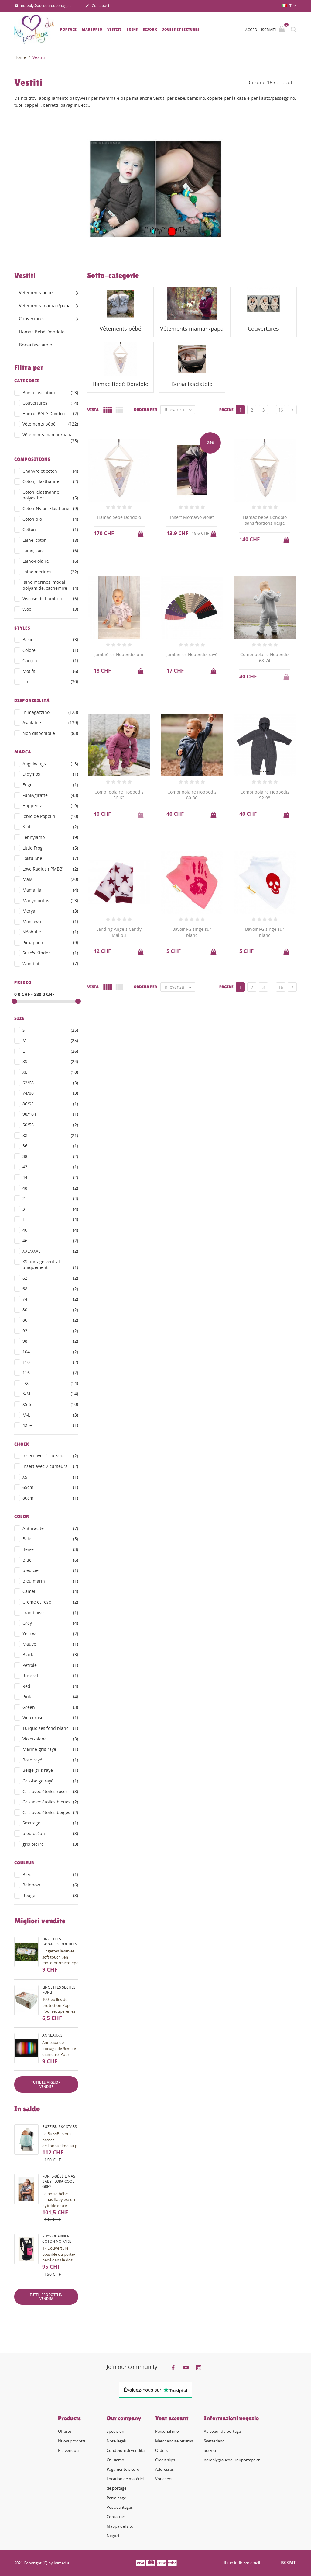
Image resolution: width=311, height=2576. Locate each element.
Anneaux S (52, 2035)
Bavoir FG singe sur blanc (191, 932)
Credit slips (165, 2460)
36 (50, 1146)
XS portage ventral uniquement (50, 1265)
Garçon (50, 661)
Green (50, 1707)
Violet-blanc (50, 1739)
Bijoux (150, 29)
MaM (50, 879)
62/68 (50, 1083)
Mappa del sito (120, 2526)
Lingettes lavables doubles (59, 1941)
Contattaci (97, 6)
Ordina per (145, 409)
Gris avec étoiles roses (50, 1792)
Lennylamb (50, 837)
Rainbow (50, 1885)
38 (50, 1156)
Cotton (50, 530)
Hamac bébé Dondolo (119, 517)
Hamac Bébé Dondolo (42, 332)
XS (50, 1062)
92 (50, 1331)
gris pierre (50, 1844)
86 (50, 1320)
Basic (50, 640)
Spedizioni (116, 2431)
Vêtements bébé (36, 292)
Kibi (50, 827)
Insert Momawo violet (192, 517)
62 (50, 1278)
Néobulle (50, 932)
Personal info (167, 2431)
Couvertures (31, 318)
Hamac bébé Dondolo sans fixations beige (265, 520)
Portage (68, 29)
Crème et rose (50, 1602)
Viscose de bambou (50, 599)
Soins (132, 29)
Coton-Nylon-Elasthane (50, 509)
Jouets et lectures (181, 29)
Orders (161, 2450)
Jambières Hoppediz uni (118, 654)
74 (50, 1299)
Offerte (64, 2431)
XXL (50, 1135)
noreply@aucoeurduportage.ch (43, 6)
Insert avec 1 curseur (50, 1456)
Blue (50, 1560)
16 (281, 410)
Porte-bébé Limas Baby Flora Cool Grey (58, 2181)
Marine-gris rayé (50, 1749)
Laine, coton (50, 540)
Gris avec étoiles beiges (50, 1812)
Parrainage (116, 2498)
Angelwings (50, 764)
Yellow (50, 1634)
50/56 (50, 1125)
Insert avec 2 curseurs (50, 1466)
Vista (93, 409)
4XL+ (50, 1425)
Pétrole (50, 1665)
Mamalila (50, 890)
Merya (50, 911)
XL (50, 1072)
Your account (171, 2418)
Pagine (226, 409)
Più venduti (68, 2450)
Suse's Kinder (50, 953)
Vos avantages (120, 2507)
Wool (50, 609)
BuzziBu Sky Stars (59, 2126)
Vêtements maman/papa (44, 305)
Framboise (50, 1613)
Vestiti (114, 29)
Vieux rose (50, 1718)
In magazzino (50, 712)
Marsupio (92, 29)
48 (50, 1188)
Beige (50, 1549)
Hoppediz (50, 806)
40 (50, 1230)
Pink (50, 1697)
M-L (50, 1415)
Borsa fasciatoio (35, 345)
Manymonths (50, 901)
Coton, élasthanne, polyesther (50, 495)
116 (50, 1373)
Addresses (164, 2469)
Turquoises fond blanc (50, 1728)
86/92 (50, 1104)
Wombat (50, 964)
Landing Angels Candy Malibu (119, 932)
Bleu (50, 1875)
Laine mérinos (50, 572)
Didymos (50, 774)
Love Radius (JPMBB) (50, 869)
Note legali (116, 2441)
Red (50, 1686)
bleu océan (50, 1833)
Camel (50, 1591)
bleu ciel (50, 1570)
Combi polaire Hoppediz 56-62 (119, 795)
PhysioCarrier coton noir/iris (57, 2239)
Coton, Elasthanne (50, 481)
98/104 (50, 1114)
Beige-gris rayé (50, 1770)
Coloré (50, 650)
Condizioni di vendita (126, 2450)
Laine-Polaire (50, 561)
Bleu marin (50, 1581)
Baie (50, 1539)
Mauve (50, 1644)
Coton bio (50, 519)
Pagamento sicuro (123, 2469)
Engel (50, 785)
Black (50, 1655)
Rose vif (50, 1676)
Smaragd (50, 1823)
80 (50, 1310)
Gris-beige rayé (50, 1781)
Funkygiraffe (50, 795)
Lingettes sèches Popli (59, 1990)
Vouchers (163, 2478)
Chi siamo (115, 2460)
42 (50, 1167)
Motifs (50, 671)
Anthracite (50, 1528)
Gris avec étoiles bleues (50, 1802)
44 (50, 1177)
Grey (50, 1623)
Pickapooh (50, 943)
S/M (50, 1394)
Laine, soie (50, 551)
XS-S (50, 1404)
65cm (50, 1487)
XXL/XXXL (50, 1251)
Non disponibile (50, 733)
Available (50, 723)
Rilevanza (180, 410)
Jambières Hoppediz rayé (191, 654)
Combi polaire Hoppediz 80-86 (192, 795)
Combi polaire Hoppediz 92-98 (264, 795)
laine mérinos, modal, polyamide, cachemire (50, 585)
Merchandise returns (174, 2441)
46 (50, 1241)
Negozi (113, 2535)
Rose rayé (50, 1760)
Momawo (50, 922)
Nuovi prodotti (71, 2441)
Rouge (50, 1896)
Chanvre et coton (50, 471)
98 (50, 1341)
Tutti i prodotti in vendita (46, 2296)
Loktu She (50, 858)
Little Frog (50, 848)
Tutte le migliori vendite (46, 2084)
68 (50, 1289)
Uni (50, 682)
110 (50, 1362)
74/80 (50, 1093)
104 (50, 1352)
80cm (50, 1498)
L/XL (50, 1383)
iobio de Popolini (50, 816)
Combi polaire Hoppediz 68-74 (264, 657)
